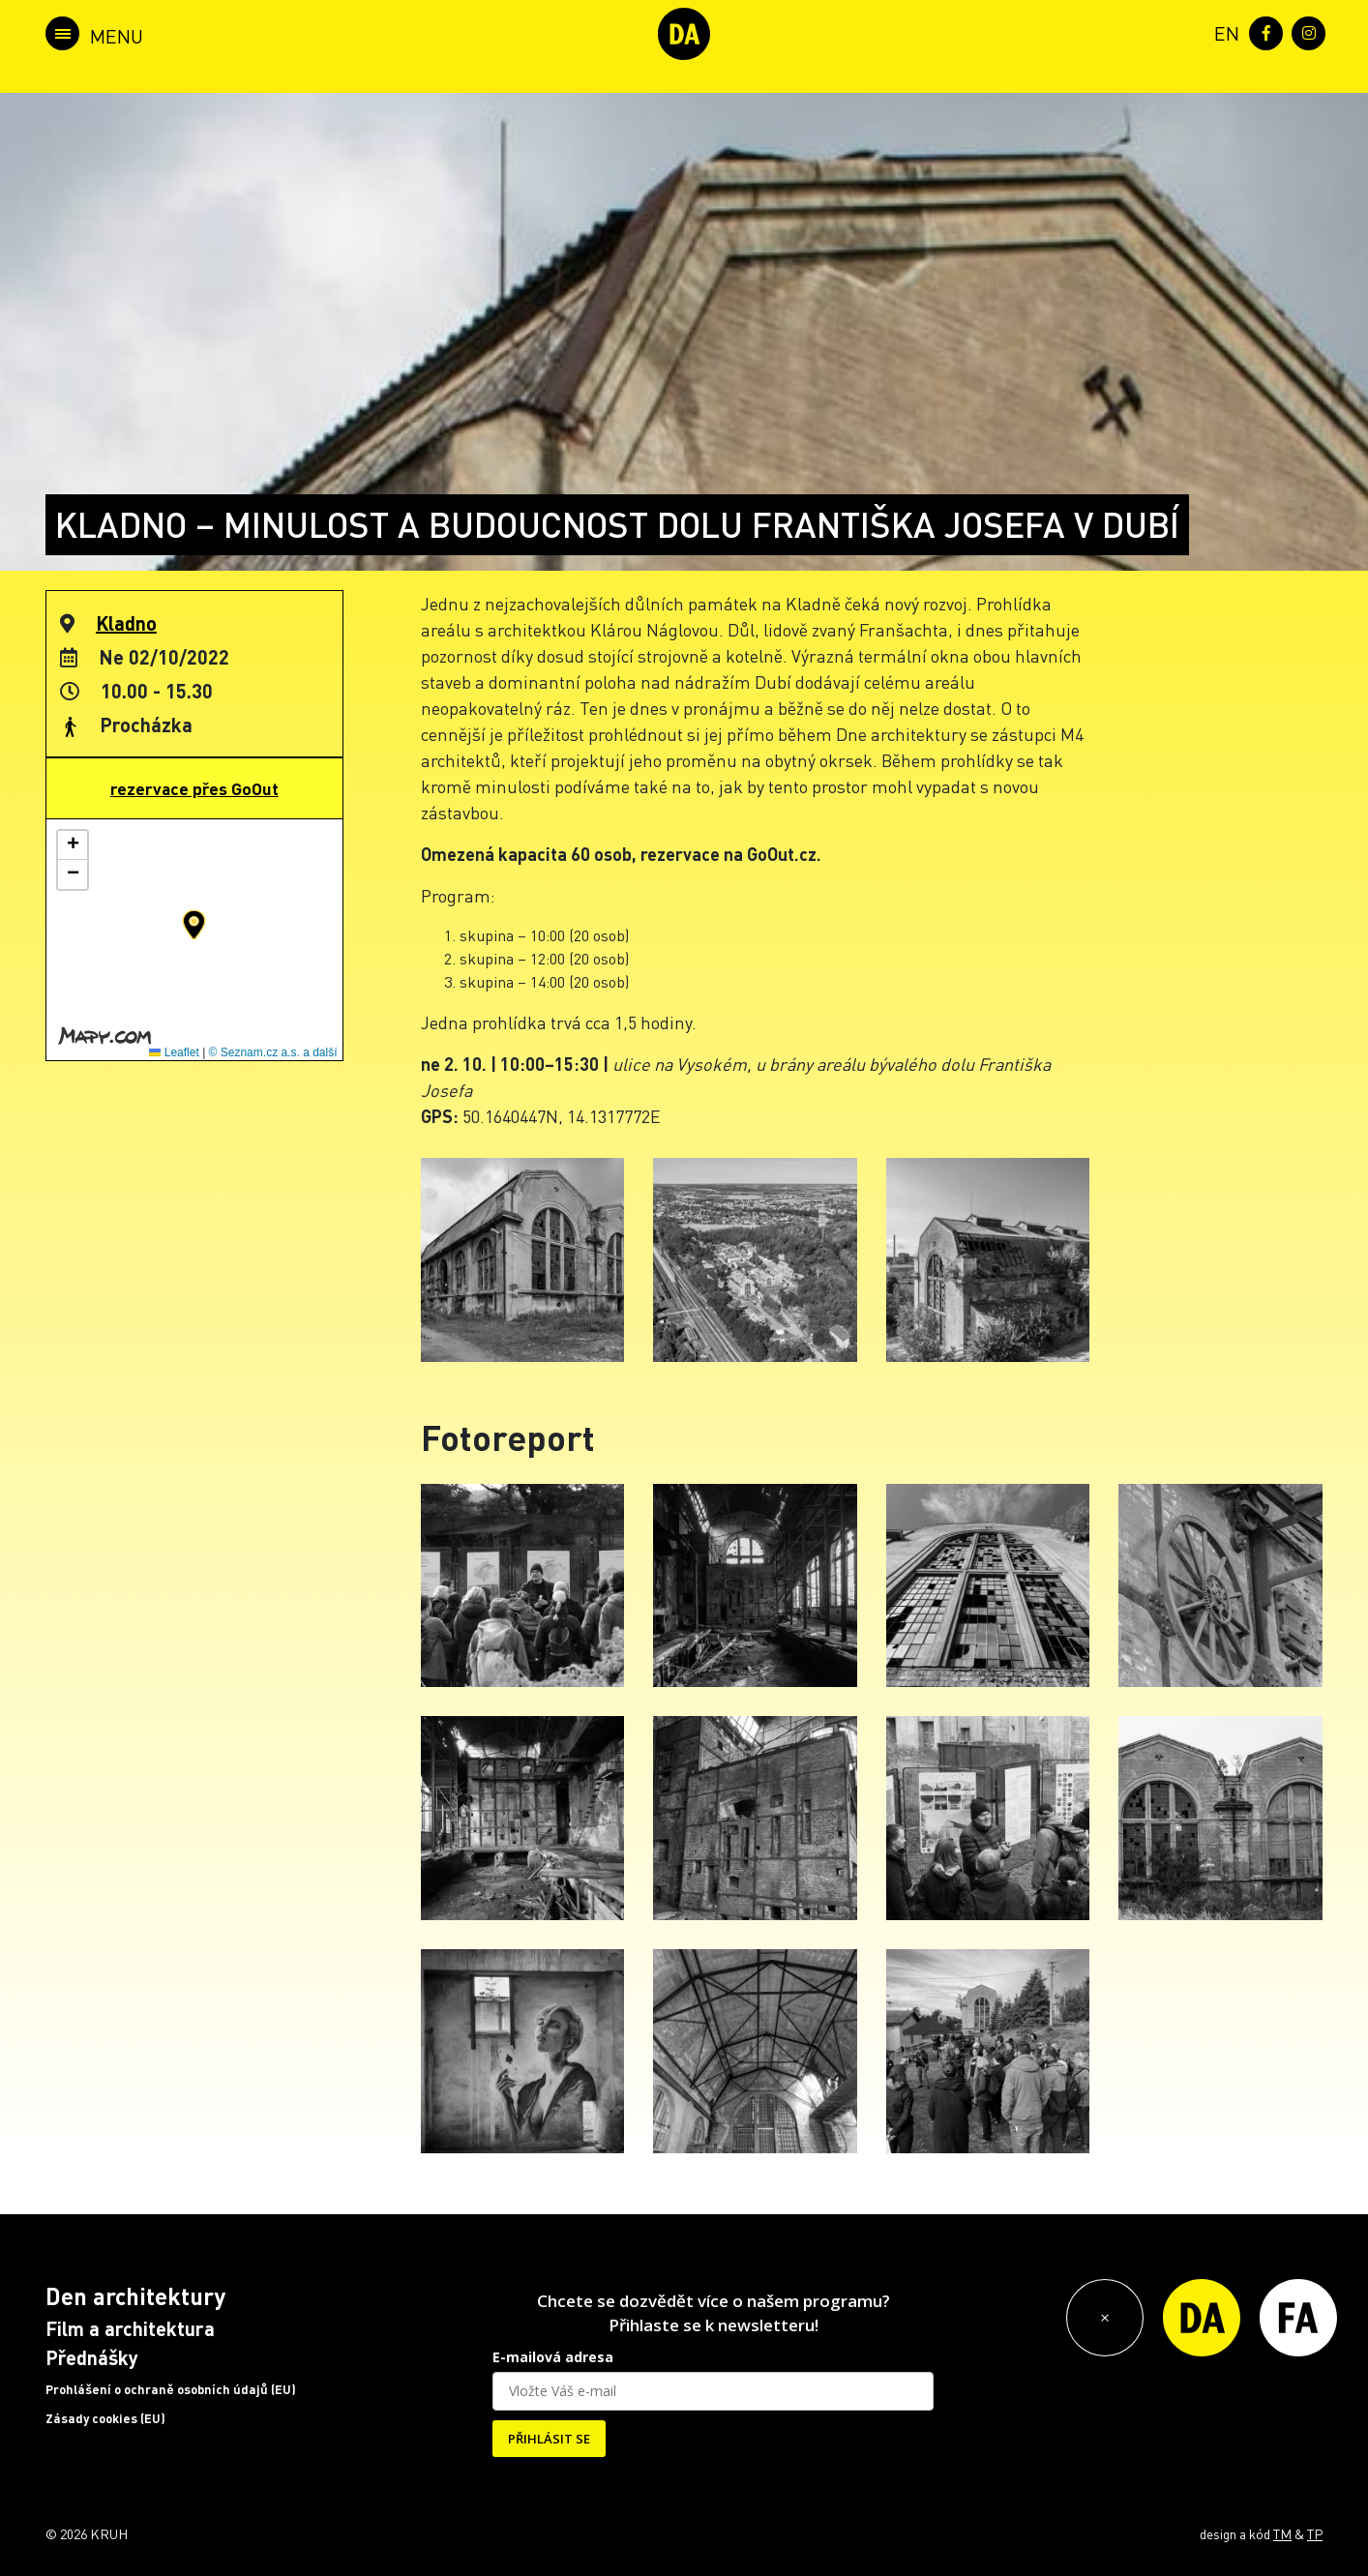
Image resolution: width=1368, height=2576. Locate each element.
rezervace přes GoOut (194, 788)
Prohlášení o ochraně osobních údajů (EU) (170, 2389)
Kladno (126, 623)
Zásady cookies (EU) (105, 2418)
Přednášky (91, 2357)
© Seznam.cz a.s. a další (273, 1052)
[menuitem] (1222, 31)
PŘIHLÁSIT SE (549, 2438)
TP (1315, 2533)
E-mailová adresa (552, 2357)
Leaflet (173, 1052)
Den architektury (135, 2296)
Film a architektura (130, 2328)
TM (1282, 2533)
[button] (194, 924)
